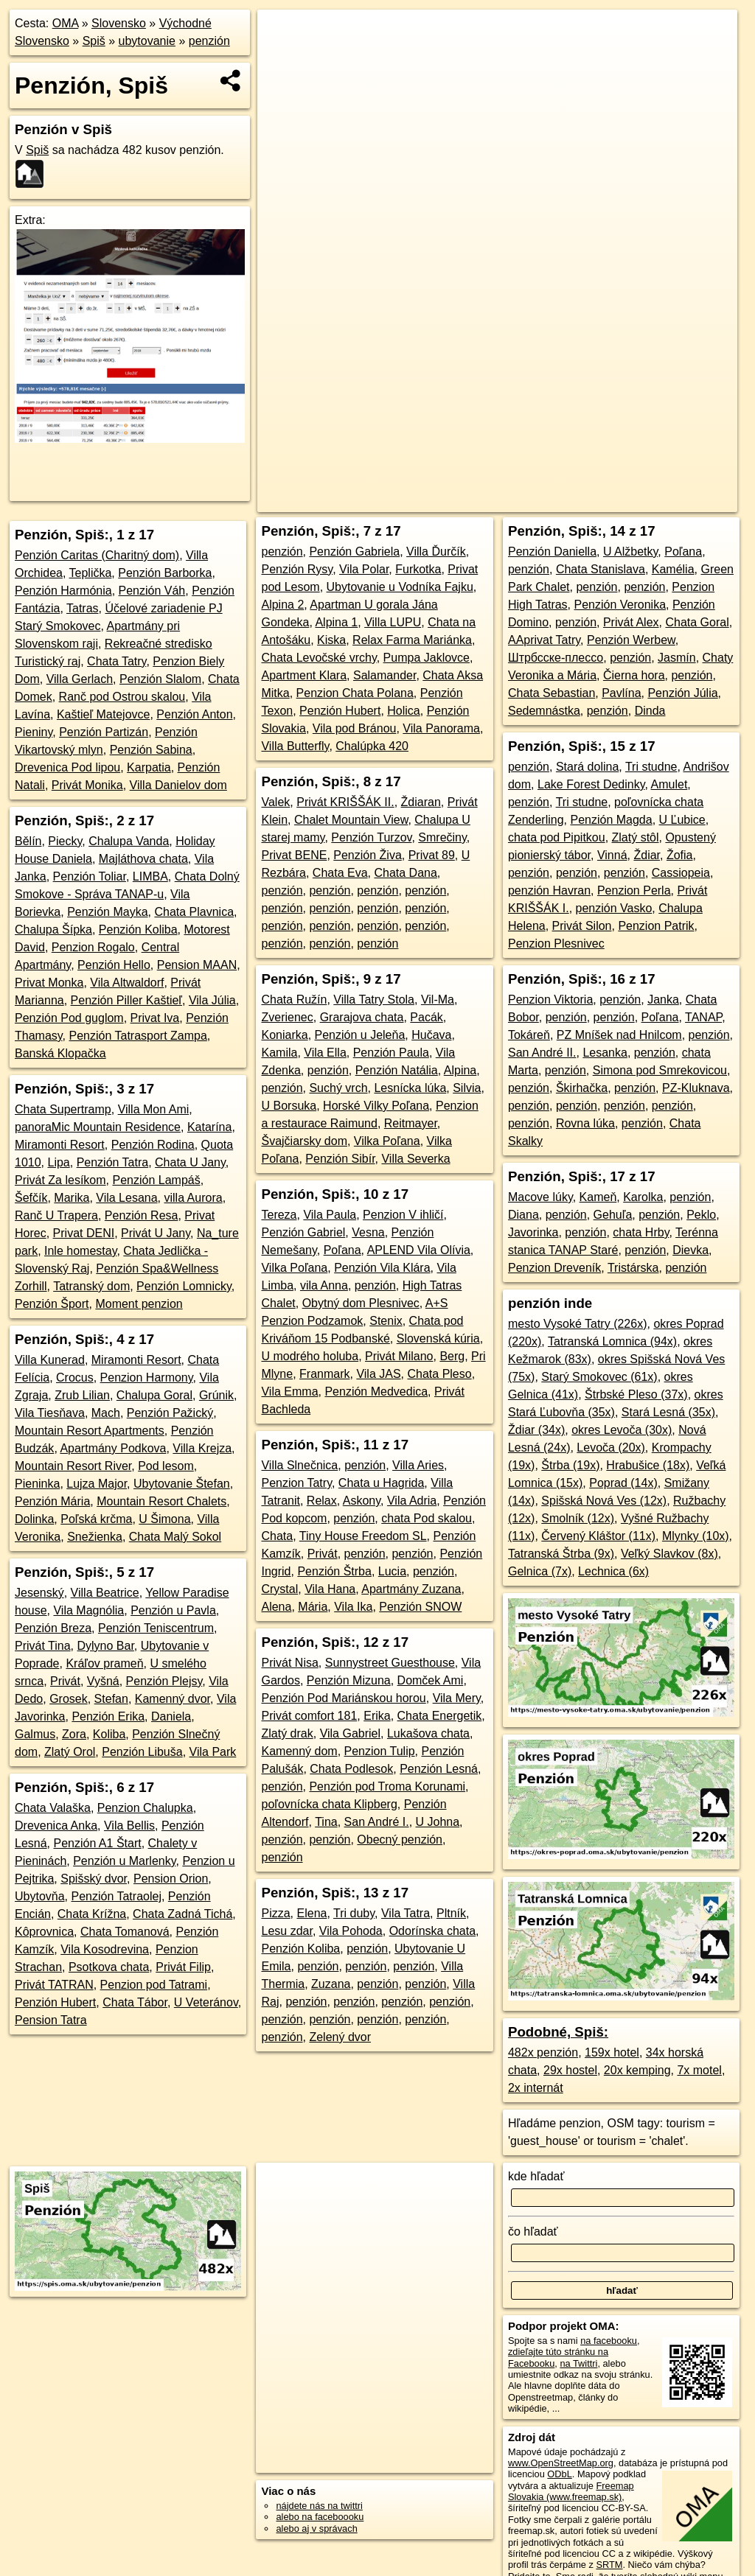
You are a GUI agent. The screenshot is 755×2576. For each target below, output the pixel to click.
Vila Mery (457, 1698)
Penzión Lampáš (156, 1180)
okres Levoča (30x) (621, 1430)
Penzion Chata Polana (355, 693)
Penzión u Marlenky (124, 1861)
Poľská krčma (96, 1519)
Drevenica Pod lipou (67, 767)
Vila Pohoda (351, 1931)
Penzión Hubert (55, 2002)
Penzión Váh (152, 590)
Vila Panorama (441, 728)
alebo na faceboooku (319, 2516)
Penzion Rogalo (93, 947)
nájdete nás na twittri (319, 2505)
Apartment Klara (304, 675)
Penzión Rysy (297, 569)
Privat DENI (84, 1233)
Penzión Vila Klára (382, 1267)
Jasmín (677, 657)
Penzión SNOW (420, 1606)
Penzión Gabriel (303, 1232)
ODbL (559, 2473)
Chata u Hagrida (381, 1483)
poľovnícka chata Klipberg (329, 1804)
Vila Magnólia (88, 1610)
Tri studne (651, 766)
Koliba (109, 1734)
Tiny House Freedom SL (363, 1536)
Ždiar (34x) (536, 1430)
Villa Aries (418, 1465)
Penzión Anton (194, 714)
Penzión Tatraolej (116, 1896)
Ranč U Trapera (56, 1215)
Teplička (90, 573)
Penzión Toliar (89, 876)
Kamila (279, 1052)
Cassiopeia (681, 873)
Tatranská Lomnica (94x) (612, 1341)
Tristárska (633, 1267)
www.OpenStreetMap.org (560, 2462)
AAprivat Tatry (544, 640)
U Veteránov (206, 2002)
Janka (663, 999)
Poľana (342, 1250)
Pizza (275, 1913)
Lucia (392, 1571)
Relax (322, 1500)
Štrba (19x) (570, 1465)
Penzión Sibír (340, 1158)
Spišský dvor (93, 1878)
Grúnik (216, 1395)
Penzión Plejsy (164, 1681)
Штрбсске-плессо (555, 657)
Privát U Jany (155, 1233)
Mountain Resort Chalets (161, 1501)
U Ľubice (682, 819)
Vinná (612, 855)
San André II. (542, 1052)
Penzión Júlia (682, 693)
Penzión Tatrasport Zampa (138, 1035)
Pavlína (621, 693)
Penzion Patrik (656, 926)
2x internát (535, 2088)
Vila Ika (353, 1606)
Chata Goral (696, 622)
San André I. (376, 1822)
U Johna (438, 1822)
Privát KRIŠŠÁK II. (345, 802)
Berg (452, 1356)
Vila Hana (330, 1589)
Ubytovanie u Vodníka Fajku (400, 587)
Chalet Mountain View (351, 819)
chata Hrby (641, 1232)
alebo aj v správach (316, 2528)
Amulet (669, 784)
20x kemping (637, 2070)
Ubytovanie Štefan (181, 1483)
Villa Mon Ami (153, 1109)
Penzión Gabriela (354, 551)
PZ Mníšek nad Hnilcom (619, 1035)
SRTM (609, 2564)
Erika (376, 1715)
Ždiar (646, 855)
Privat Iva (155, 1018)
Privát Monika (87, 785)
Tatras (82, 608)
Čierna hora (634, 675)
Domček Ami (430, 1680)
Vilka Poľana (387, 1141)
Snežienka (94, 1536)
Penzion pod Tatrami (154, 1984)
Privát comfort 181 (309, 1715)
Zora (74, 1734)
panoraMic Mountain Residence (98, 1127)
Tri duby (354, 1913)
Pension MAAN (197, 965)
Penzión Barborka (165, 573)
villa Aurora (193, 1197)
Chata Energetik (439, 1715)
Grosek (68, 1699)
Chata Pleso (439, 1374)
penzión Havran (549, 890)
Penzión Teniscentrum (156, 1628)
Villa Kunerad (50, 1360)
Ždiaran (421, 802)
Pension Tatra (51, 2020)
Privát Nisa (289, 1662)
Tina (326, 1822)
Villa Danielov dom (178, 785)
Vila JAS (378, 1374)
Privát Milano (399, 1356)
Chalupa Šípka (53, 929)
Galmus (35, 1734)
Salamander (384, 675)
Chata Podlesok (351, 1769)
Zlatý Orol (69, 1752)
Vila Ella (325, 1052)
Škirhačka (582, 1088)
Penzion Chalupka (145, 1808)
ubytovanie (147, 41)
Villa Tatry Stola (373, 999)
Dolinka (34, 1519)
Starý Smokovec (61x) (599, 1377)
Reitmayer (410, 1123)
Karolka (643, 1197)
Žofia (680, 855)
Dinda (650, 710)
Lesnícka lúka (410, 1088)
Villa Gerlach (79, 679)
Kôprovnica (44, 1931)
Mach (105, 1413)
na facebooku (608, 2340)
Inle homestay (80, 1251)
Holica (403, 710)
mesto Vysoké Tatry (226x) (577, 1323)
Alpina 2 (282, 604)
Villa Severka (415, 1158)
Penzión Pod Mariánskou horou (343, 1698)
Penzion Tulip (379, 1751)
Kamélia (673, 569)
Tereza (278, 1214)
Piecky (65, 841)
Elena (312, 1913)
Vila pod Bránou (355, 728)
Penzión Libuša (142, 1752)
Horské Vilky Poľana (376, 1105)
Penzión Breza (53, 1628)
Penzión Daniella (552, 551)
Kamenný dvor (172, 1699)
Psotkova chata (109, 1967)
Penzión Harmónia (63, 590)
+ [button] (283, 35)
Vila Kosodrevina (104, 1949)
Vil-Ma (437, 999)
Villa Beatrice (105, 1592)
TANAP (703, 1017)
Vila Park (213, 1752)
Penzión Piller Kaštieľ (126, 1000)
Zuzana (330, 1984)
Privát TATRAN (54, 1984)
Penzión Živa (367, 855)
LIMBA (150, 876)
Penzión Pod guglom (69, 1018)
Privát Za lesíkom (60, 1180)
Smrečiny (442, 837)
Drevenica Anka (56, 1825)
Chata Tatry (116, 661)
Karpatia (149, 767)
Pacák (426, 1017)
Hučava (431, 1035)
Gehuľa (613, 1214)
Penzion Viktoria (550, 999)
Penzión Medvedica (376, 1391)
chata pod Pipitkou (556, 837)
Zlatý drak (287, 1733)
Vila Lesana (126, 1197)
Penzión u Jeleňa (360, 1035)
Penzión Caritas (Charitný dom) (97, 555)
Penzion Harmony (146, 1377)
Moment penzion (138, 1304)
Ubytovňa (40, 1896)
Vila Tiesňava (50, 1413)
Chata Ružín (294, 999)
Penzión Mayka (107, 912)
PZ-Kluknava (696, 1088)
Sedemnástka (544, 710)
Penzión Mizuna (349, 1680)
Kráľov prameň (104, 1663)
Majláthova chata (143, 859)
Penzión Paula (391, 1052)
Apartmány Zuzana (411, 1589)
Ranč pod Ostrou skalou (122, 696)
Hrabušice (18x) (647, 1465)
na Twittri (578, 2363)
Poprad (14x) (623, 1483)
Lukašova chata (428, 1733)
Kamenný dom (299, 1751)
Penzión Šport (52, 1304)
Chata (277, 1536)
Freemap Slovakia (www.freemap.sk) (571, 2491)
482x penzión (543, 2052)
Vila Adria (411, 1500)
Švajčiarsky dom (304, 1141)
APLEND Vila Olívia (418, 1250)
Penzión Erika (108, 1716)
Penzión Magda (611, 819)
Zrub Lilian (82, 1395)
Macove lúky (540, 1197)
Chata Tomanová (125, 1931)
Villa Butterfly (295, 746)
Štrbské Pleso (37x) (636, 1394)
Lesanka (604, 1052)
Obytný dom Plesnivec (361, 1303)
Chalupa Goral (154, 1395)
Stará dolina (587, 766)
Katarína (209, 1127)
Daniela (171, 1716)
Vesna (368, 1232)
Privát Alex (631, 622)
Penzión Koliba (138, 929)
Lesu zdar (286, 1931)
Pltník (451, 1913)
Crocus (75, 1377)
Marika (71, 1197)
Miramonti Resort (60, 1144)
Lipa (58, 1162)
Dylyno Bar (105, 1645)
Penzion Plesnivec (556, 943)
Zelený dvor (340, 2037)
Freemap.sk (535, 501)
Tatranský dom (91, 1286)
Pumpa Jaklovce (426, 657)
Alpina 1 (336, 622)
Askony (361, 1500)
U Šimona (164, 1519)
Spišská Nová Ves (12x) (604, 1500)
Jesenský (39, 1592)
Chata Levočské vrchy (318, 657)
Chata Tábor (134, 2002)
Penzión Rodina (153, 1144)
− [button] (283, 57)
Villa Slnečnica (299, 1465)
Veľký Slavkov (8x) (669, 1553)
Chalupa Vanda (128, 841)
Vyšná (103, 1681)
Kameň (598, 1197)
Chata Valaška (53, 1808)
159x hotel (612, 2052)
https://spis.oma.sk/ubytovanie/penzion (658, 501)
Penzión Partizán (103, 732)
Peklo (701, 1214)
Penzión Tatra (113, 1162)
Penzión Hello (113, 965)
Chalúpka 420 (371, 746)
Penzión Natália (396, 1070)
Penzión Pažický (170, 1413)
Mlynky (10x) (695, 1536)
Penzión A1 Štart (97, 1843)
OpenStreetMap (459, 501)
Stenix (385, 1321)
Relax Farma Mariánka (412, 640)
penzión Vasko (614, 908)
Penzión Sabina (151, 749)
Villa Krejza (202, 1448)
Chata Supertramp (63, 1109)
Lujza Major (96, 1483)
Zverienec (287, 1017)
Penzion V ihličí (403, 1214)
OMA (65, 23)
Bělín (28, 841)
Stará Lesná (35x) (668, 1412)
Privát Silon (582, 926)
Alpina (460, 1070)
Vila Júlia (212, 1000)
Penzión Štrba (334, 1571)
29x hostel (570, 2070)
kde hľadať (536, 2176)
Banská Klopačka (60, 1053)
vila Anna (324, 1285)
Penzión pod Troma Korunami (387, 1786)
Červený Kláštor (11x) (598, 1536)
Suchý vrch (338, 1088)
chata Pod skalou (426, 1518)
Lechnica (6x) (613, 1571)
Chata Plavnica (194, 912)
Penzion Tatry (296, 1483)
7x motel (699, 2070)
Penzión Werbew (631, 640)
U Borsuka (288, 1105)
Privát (65, 1681)
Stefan (111, 1699)
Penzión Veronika (620, 604)
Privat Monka (49, 982)
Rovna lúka (585, 1123)
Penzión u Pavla (173, 1610)
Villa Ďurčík (436, 551)
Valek (275, 802)
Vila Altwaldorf (127, 982)
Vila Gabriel (350, 1733)
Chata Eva (340, 873)
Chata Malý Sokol (175, 1536)
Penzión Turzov (371, 837)
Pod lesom (166, 1466)
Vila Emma (289, 1391)
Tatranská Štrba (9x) (561, 1553)
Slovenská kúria (438, 1338)
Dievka (690, 1250)
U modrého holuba (309, 1356)
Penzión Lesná (439, 1769)
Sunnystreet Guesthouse (390, 1662)
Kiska (331, 640)
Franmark (324, 1374)
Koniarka (284, 1035)
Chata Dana (405, 873)
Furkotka (418, 569)
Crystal (279, 1589)
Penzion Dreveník (554, 1267)
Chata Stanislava (600, 569)
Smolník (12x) (577, 1518)
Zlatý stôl (635, 837)
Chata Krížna (92, 1914)
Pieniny (33, 732)
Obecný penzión (399, 1839)
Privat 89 (431, 855)
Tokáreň (529, 1035)
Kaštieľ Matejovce (103, 714)
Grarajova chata (362, 1017)
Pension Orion (170, 1878)
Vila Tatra (405, 1913)
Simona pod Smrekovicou (660, 1070)
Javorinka (533, 1232)
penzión (209, 41)
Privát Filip (183, 1967)
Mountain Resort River (73, 1466)
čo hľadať (533, 2231)
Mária (312, 1606)
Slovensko (118, 23)
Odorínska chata (432, 1931)
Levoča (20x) (611, 1447)
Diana (523, 1214)
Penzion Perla (634, 890)
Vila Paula (329, 1214)
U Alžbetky (630, 551)
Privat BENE (294, 855)
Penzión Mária (52, 1501)
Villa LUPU (392, 622)
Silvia (467, 1088)
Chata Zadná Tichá (182, 1914)
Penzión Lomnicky (184, 1286)
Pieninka (37, 1483)
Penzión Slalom (160, 679)
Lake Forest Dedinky (591, 784)
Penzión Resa (141, 1215)
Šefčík (31, 1197)
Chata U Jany (190, 1162)
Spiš (94, 41)
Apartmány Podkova (113, 1448)
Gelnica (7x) (539, 1571)
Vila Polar (364, 569)
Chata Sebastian (551, 693)
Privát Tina (43, 1645)
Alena (276, 1606)
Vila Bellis (129, 1825)
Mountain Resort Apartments (89, 1430)
